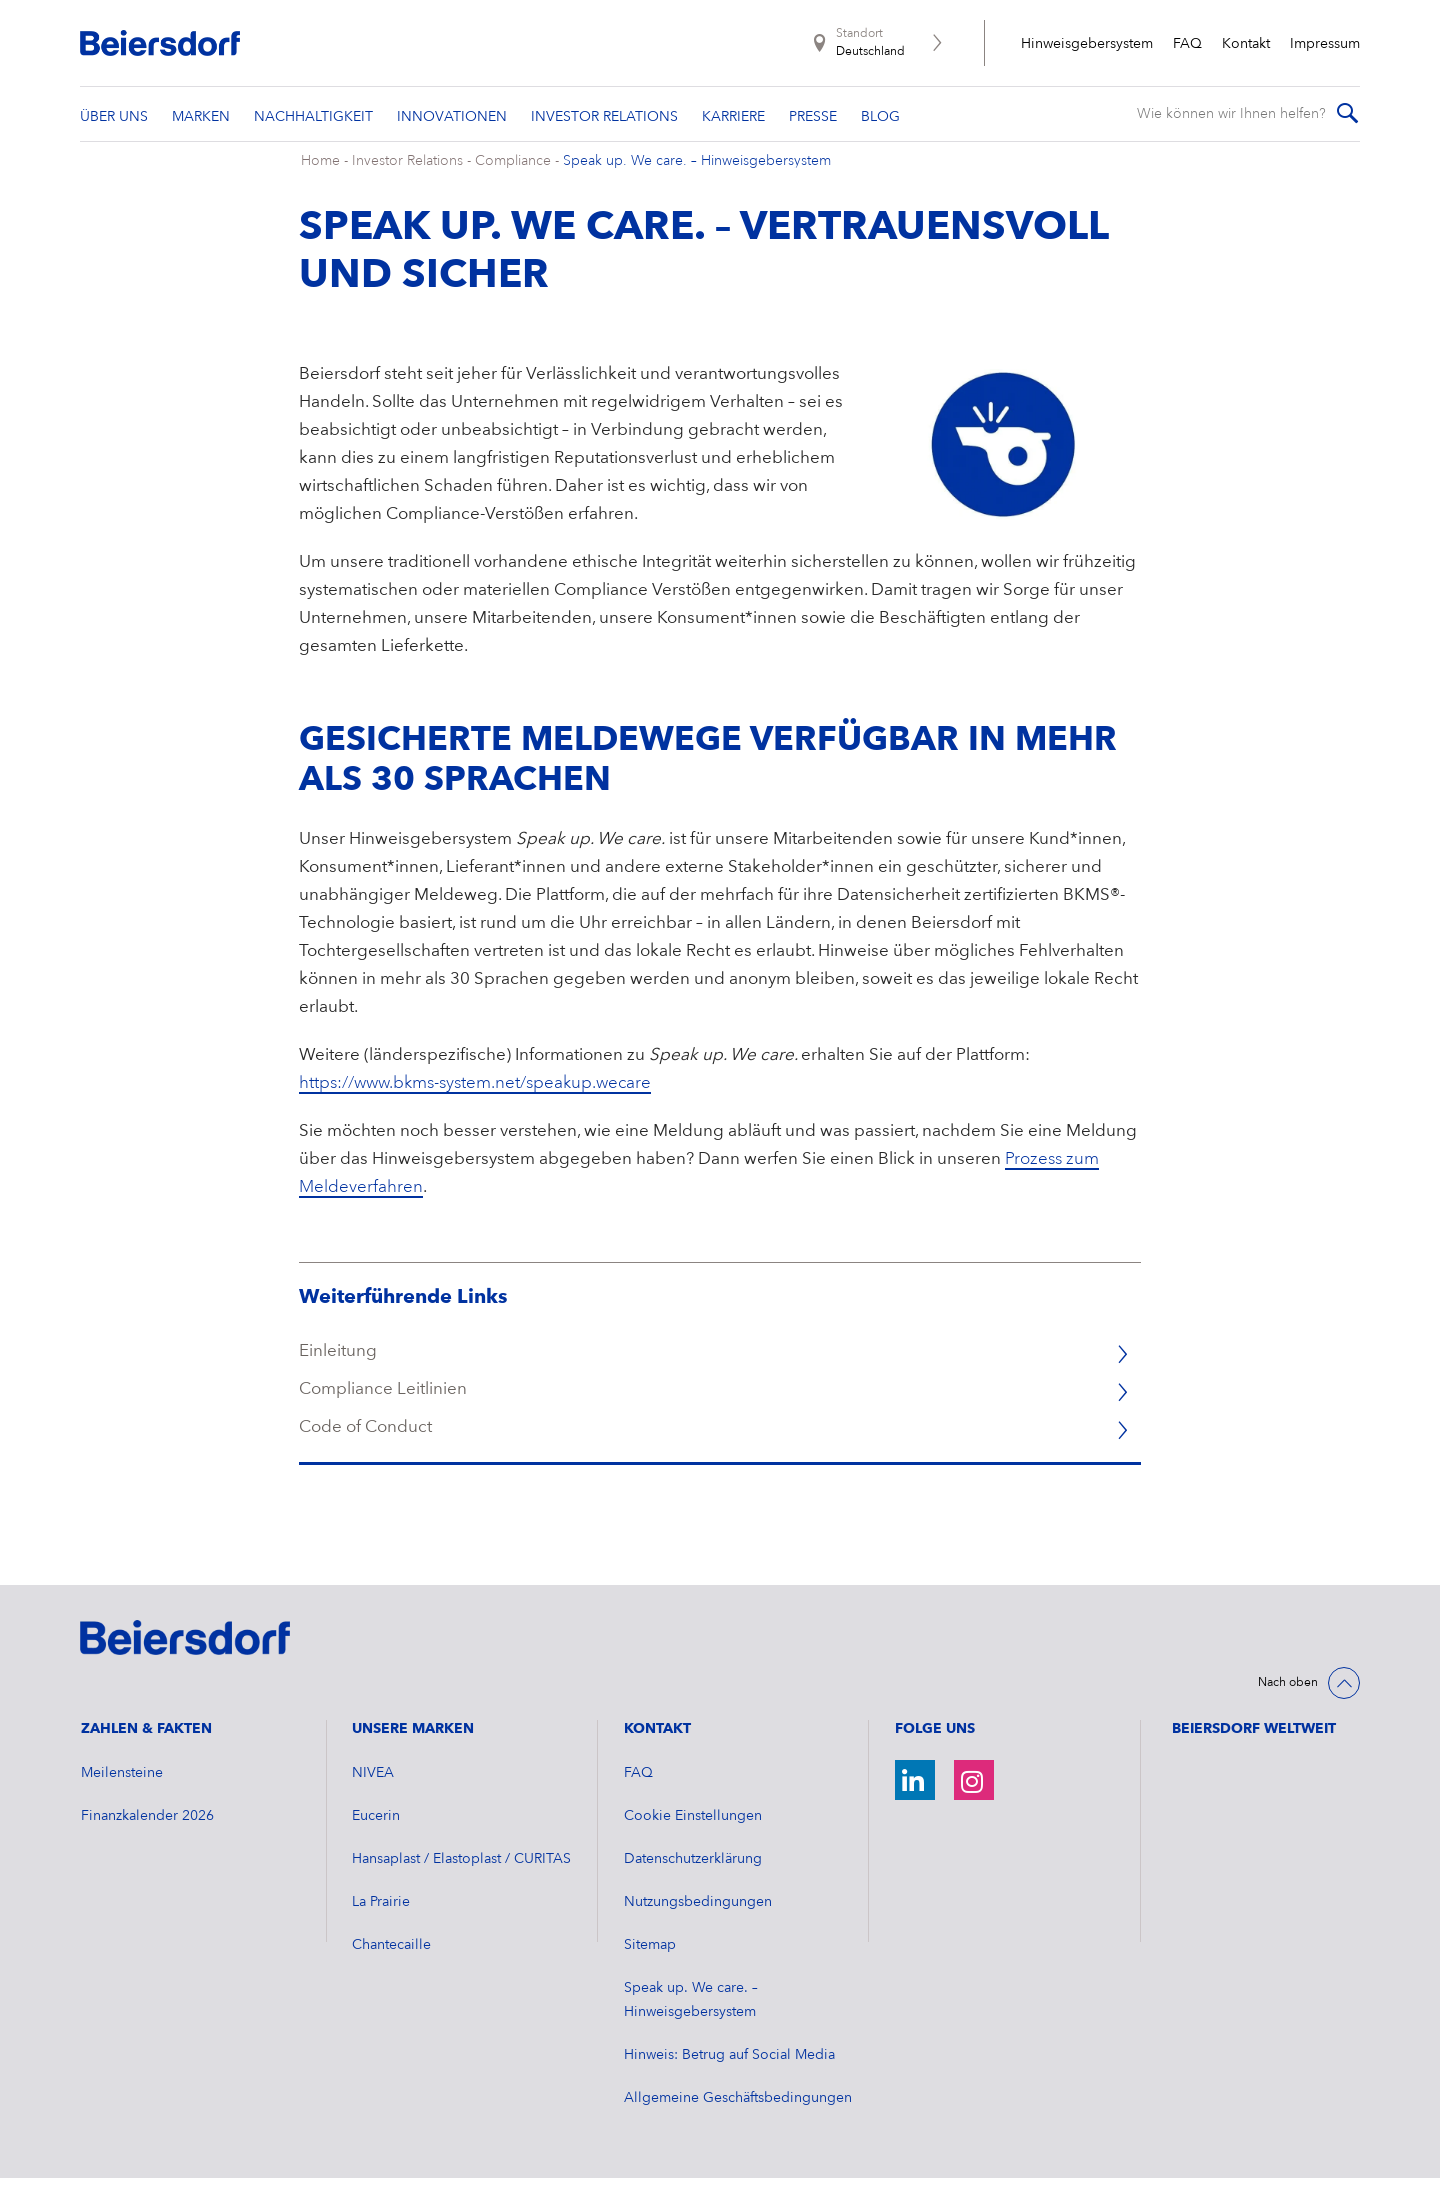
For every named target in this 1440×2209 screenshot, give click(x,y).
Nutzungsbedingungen (698, 1933)
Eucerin (376, 1847)
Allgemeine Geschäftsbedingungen (738, 2129)
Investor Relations (407, 193)
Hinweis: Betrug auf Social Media (729, 2086)
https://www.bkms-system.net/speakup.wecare (475, 1115)
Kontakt (1246, 44)
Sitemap (650, 1976)
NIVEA (373, 1804)
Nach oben (1288, 1715)
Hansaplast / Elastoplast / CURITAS (461, 1890)
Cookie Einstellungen (693, 1847)
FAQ (1187, 44)
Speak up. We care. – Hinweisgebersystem (697, 193)
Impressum (1325, 44)
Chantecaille (391, 1976)
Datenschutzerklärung (693, 1890)
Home (320, 193)
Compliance (515, 193)
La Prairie (381, 1933)
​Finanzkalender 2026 (147, 1847)
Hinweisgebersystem (1087, 44)
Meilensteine (122, 1804)
